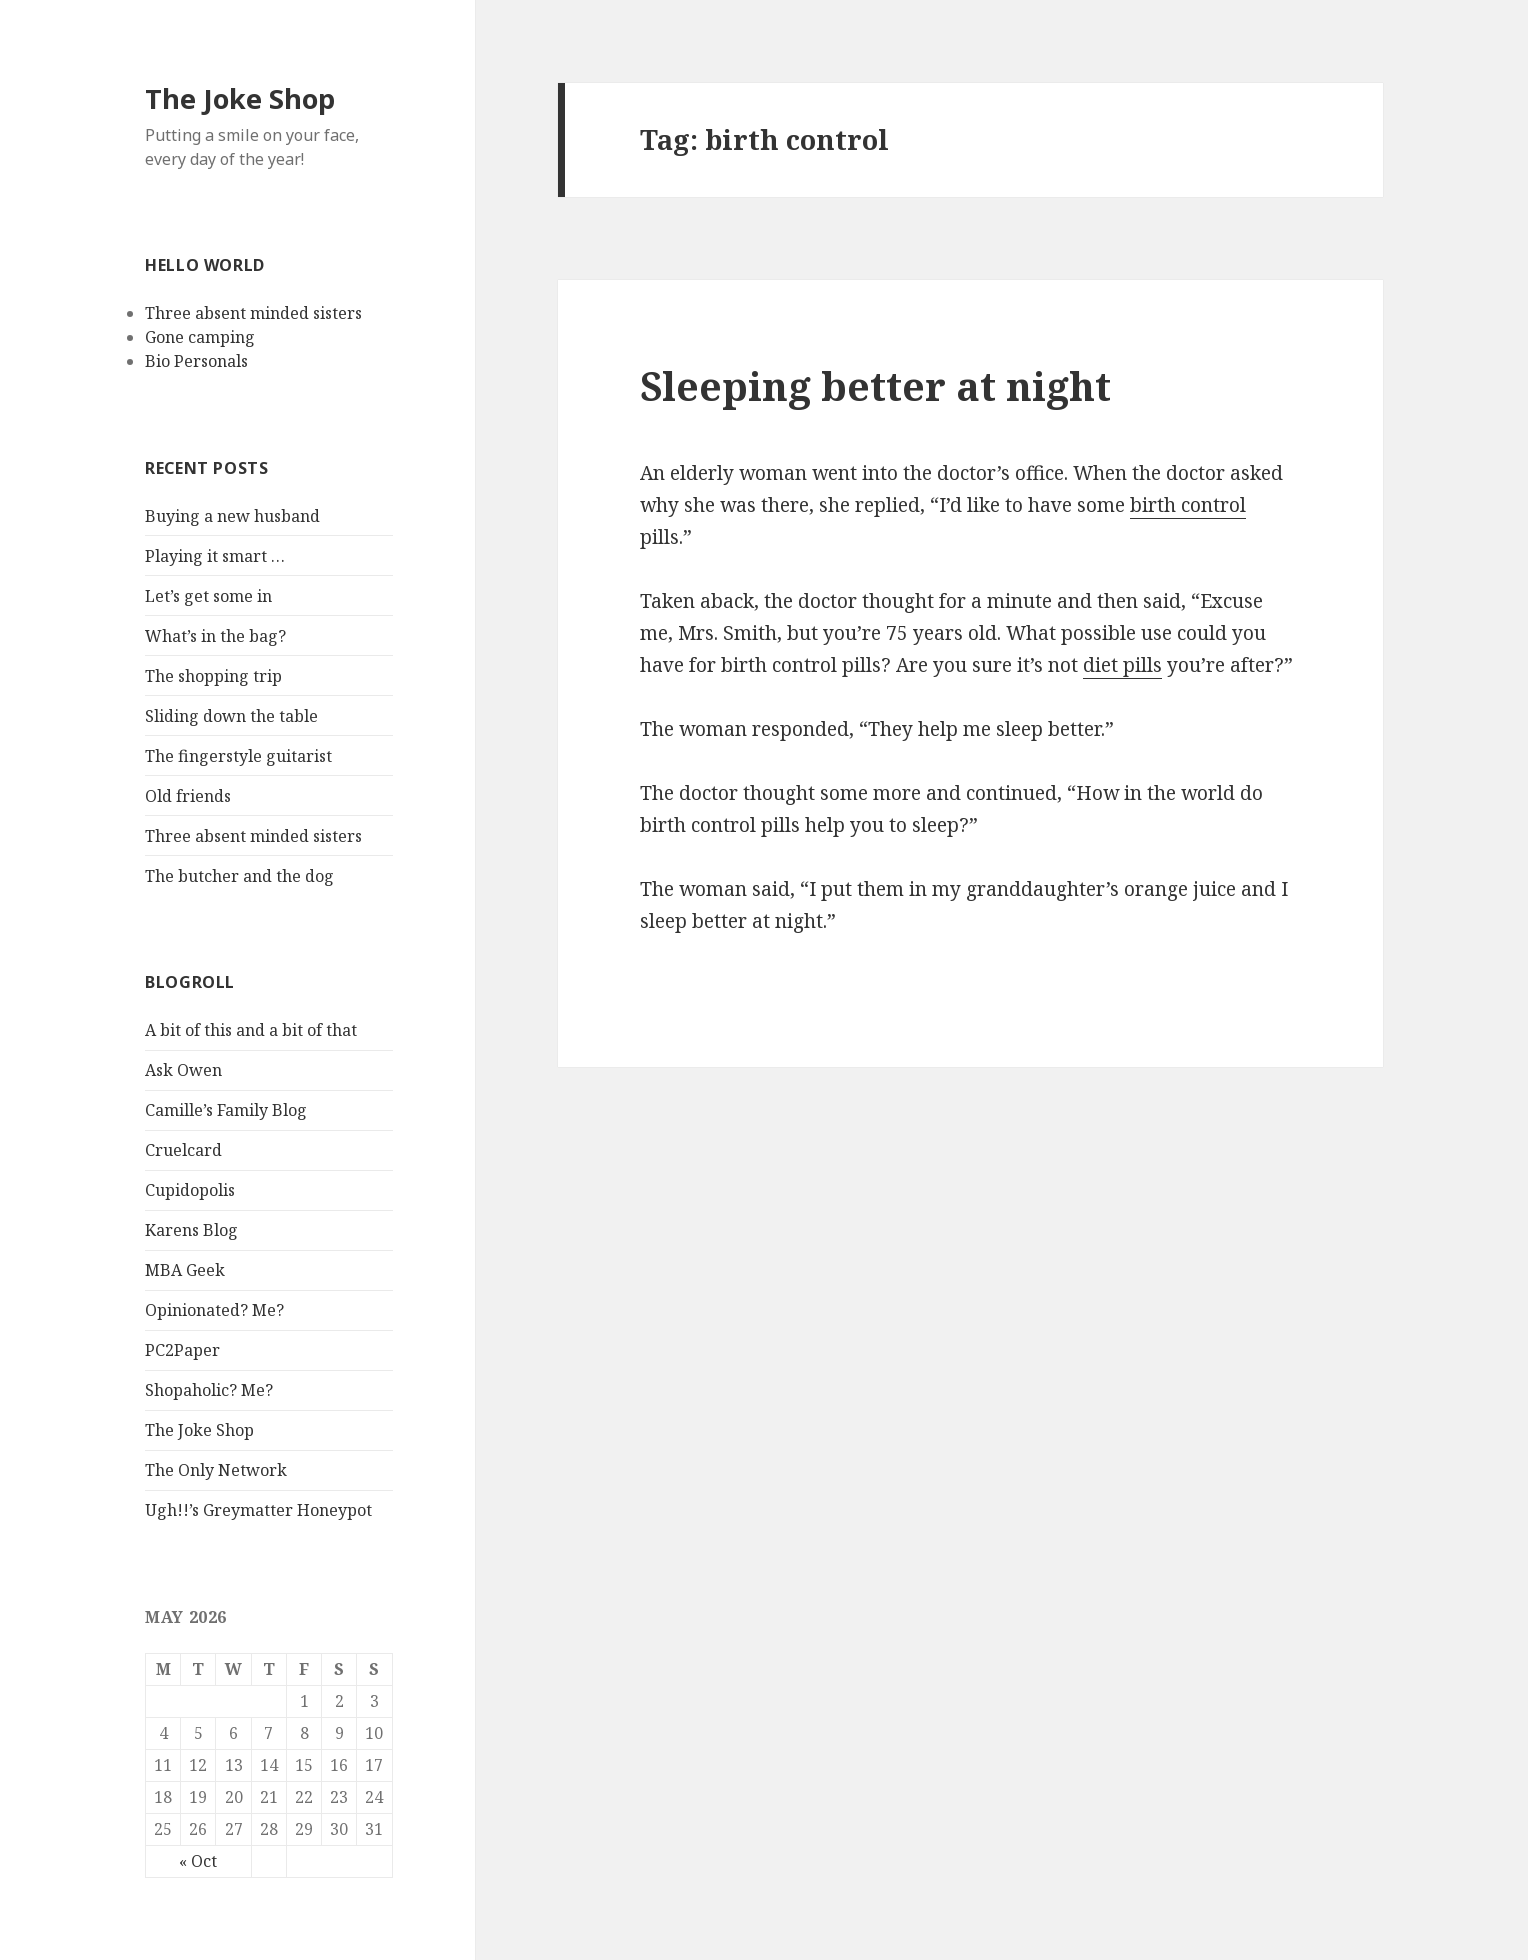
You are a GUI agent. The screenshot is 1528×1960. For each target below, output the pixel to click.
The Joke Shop (240, 98)
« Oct (198, 1861)
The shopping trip (213, 676)
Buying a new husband (232, 516)
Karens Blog (191, 1230)
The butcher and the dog (239, 876)
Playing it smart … (215, 556)
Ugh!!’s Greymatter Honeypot (258, 1510)
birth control (1188, 505)
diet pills (1122, 665)
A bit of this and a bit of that (251, 1030)
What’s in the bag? (215, 636)
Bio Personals (196, 361)
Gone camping (200, 337)
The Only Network (216, 1470)
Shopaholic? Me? (209, 1390)
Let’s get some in (208, 596)
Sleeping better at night (875, 385)
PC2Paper (182, 1350)
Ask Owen (183, 1070)
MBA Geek (185, 1270)
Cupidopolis (190, 1190)
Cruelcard (183, 1150)
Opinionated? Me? (214, 1310)
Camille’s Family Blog (226, 1110)
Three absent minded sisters (253, 313)
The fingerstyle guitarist (238, 756)
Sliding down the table (231, 716)
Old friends (188, 796)
